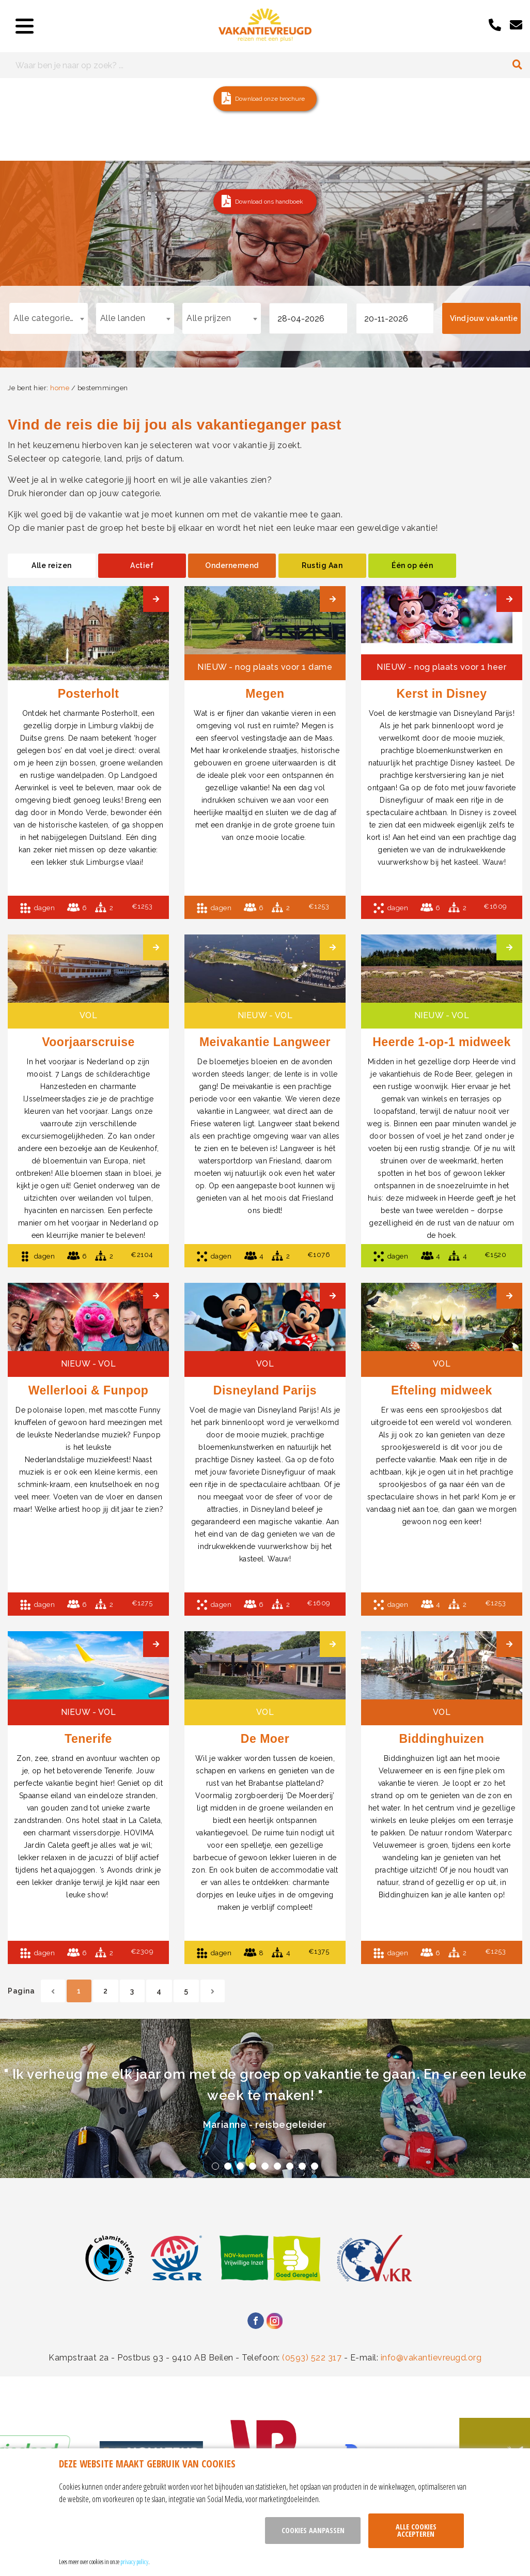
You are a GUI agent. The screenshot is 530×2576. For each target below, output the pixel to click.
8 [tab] (302, 2166)
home (59, 388)
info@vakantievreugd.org (431, 2358)
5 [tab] (265, 2166)
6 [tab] (277, 2166)
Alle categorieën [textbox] (46, 318)
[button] (265, 98)
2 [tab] (227, 2166)
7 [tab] (289, 2166)
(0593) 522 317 (311, 2358)
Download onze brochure (270, 98)
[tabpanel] (265, 2098)
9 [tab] (314, 2166)
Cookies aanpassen (313, 2530)
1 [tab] (215, 2166)
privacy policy (134, 2561)
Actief (141, 565)
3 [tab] (240, 2166)
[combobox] (48, 318)
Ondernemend (232, 565)
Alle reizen (52, 565)
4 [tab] (252, 2166)
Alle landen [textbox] (123, 318)
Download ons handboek (269, 201)
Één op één (412, 565)
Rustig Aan (322, 565)
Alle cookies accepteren (416, 2530)
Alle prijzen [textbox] (208, 318)
